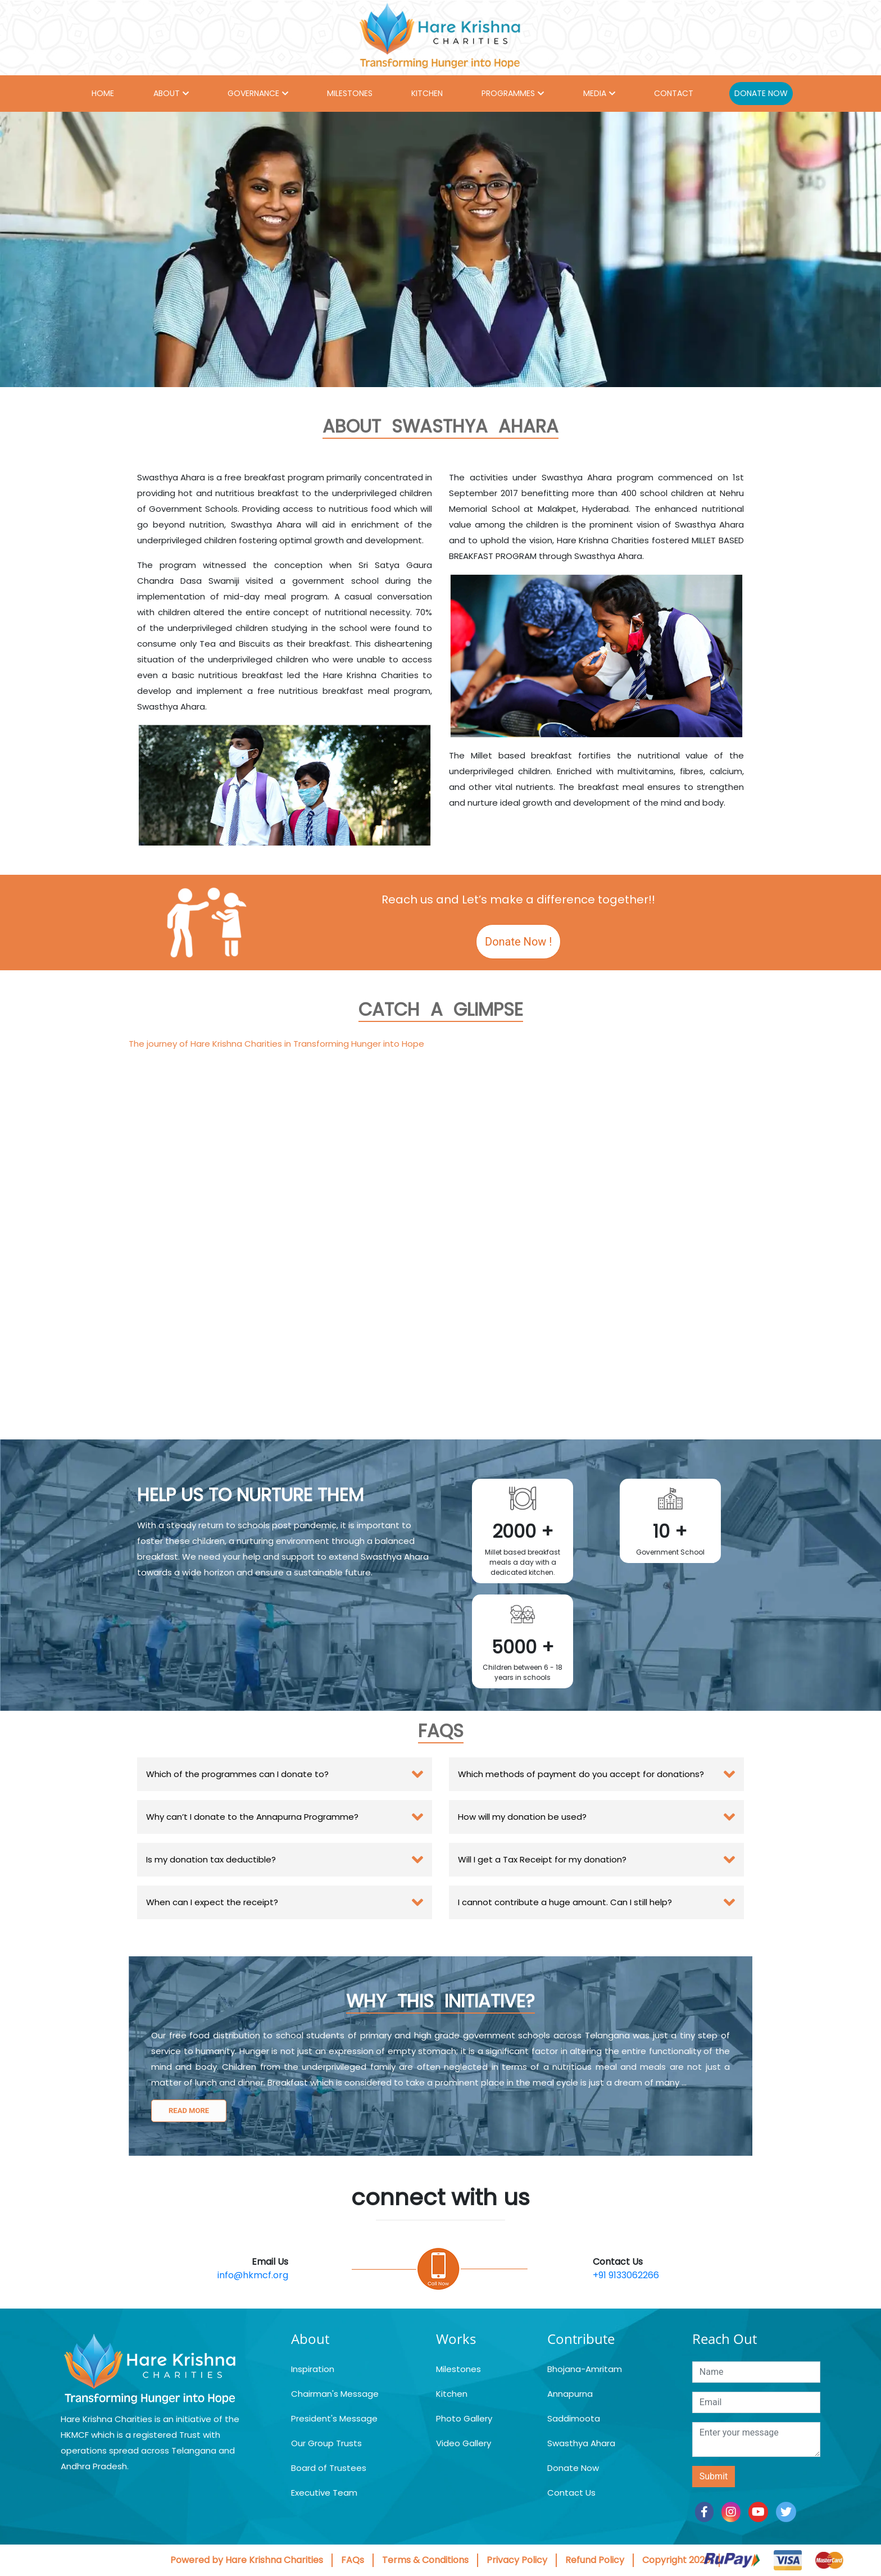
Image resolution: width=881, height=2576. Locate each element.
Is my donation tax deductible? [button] (211, 1859)
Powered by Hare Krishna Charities (246, 2560)
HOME (103, 93)
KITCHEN (427, 93)
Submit (714, 2476)
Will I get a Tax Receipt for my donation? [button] (542, 1859)
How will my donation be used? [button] (522, 1817)
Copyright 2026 (676, 2560)
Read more (189, 2110)
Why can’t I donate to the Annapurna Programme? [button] (252, 1817)
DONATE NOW (761, 93)
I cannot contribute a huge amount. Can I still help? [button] (565, 1902)
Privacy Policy (517, 2560)
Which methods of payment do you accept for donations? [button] (581, 1774)
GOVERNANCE (253, 93)
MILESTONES (350, 93)
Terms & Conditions (425, 2560)
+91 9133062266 (626, 2275)
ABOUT (166, 93)
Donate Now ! (518, 941)
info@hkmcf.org (252, 2275)
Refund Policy (594, 2560)
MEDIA (594, 93)
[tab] (284, 1774)
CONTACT (673, 93)
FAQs (352, 2560)
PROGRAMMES (508, 93)
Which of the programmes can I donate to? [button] (237, 1774)
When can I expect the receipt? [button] (212, 1902)
